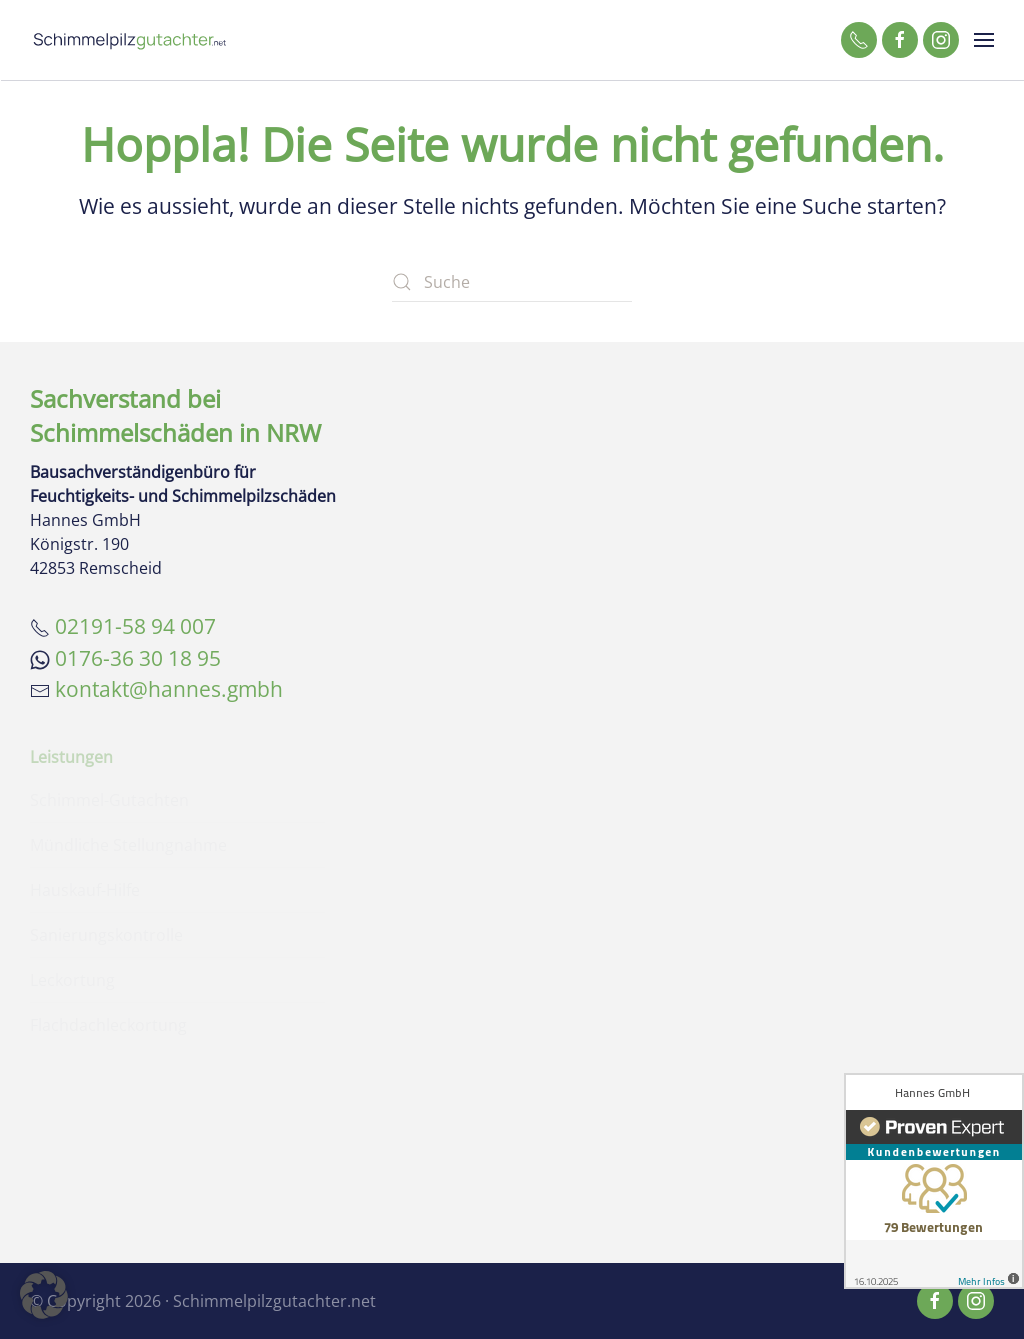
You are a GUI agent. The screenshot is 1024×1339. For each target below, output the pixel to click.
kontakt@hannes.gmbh (169, 689)
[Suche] (512, 282)
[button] (984, 40)
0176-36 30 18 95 (138, 658)
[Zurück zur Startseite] (130, 40)
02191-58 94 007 (135, 626)
